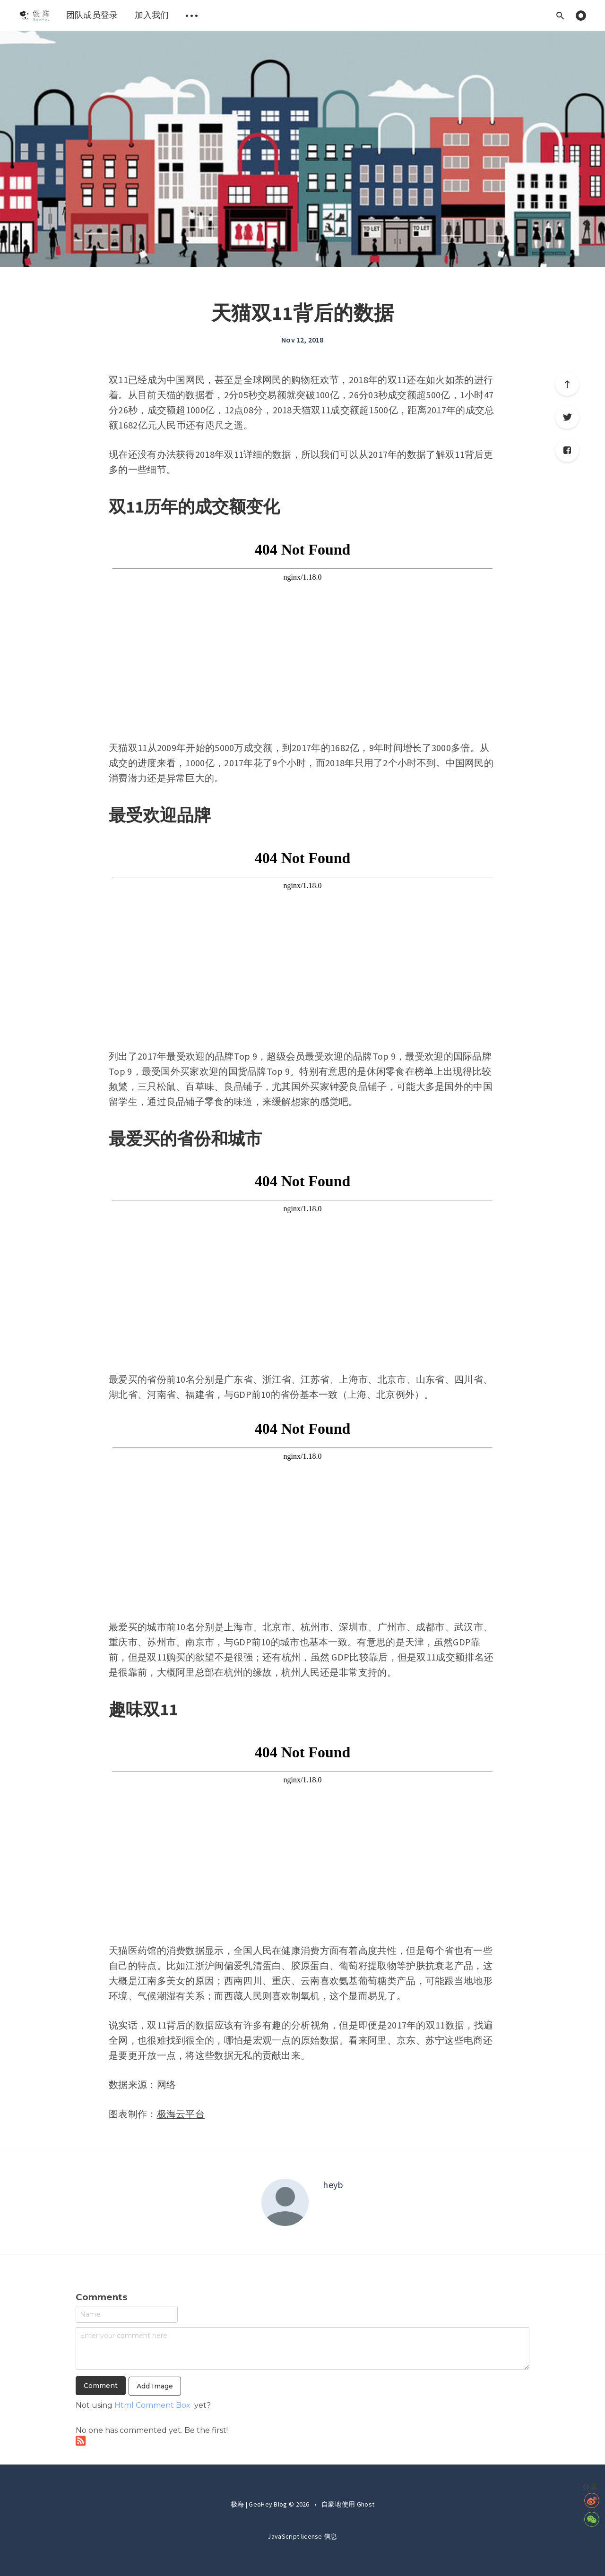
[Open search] (560, 15)
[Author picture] (285, 2202)
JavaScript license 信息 (302, 2536)
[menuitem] (34, 15)
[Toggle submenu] (192, 15)
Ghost (366, 2504)
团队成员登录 (92, 14)
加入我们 (152, 14)
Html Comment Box (152, 2405)
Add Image (155, 2386)
